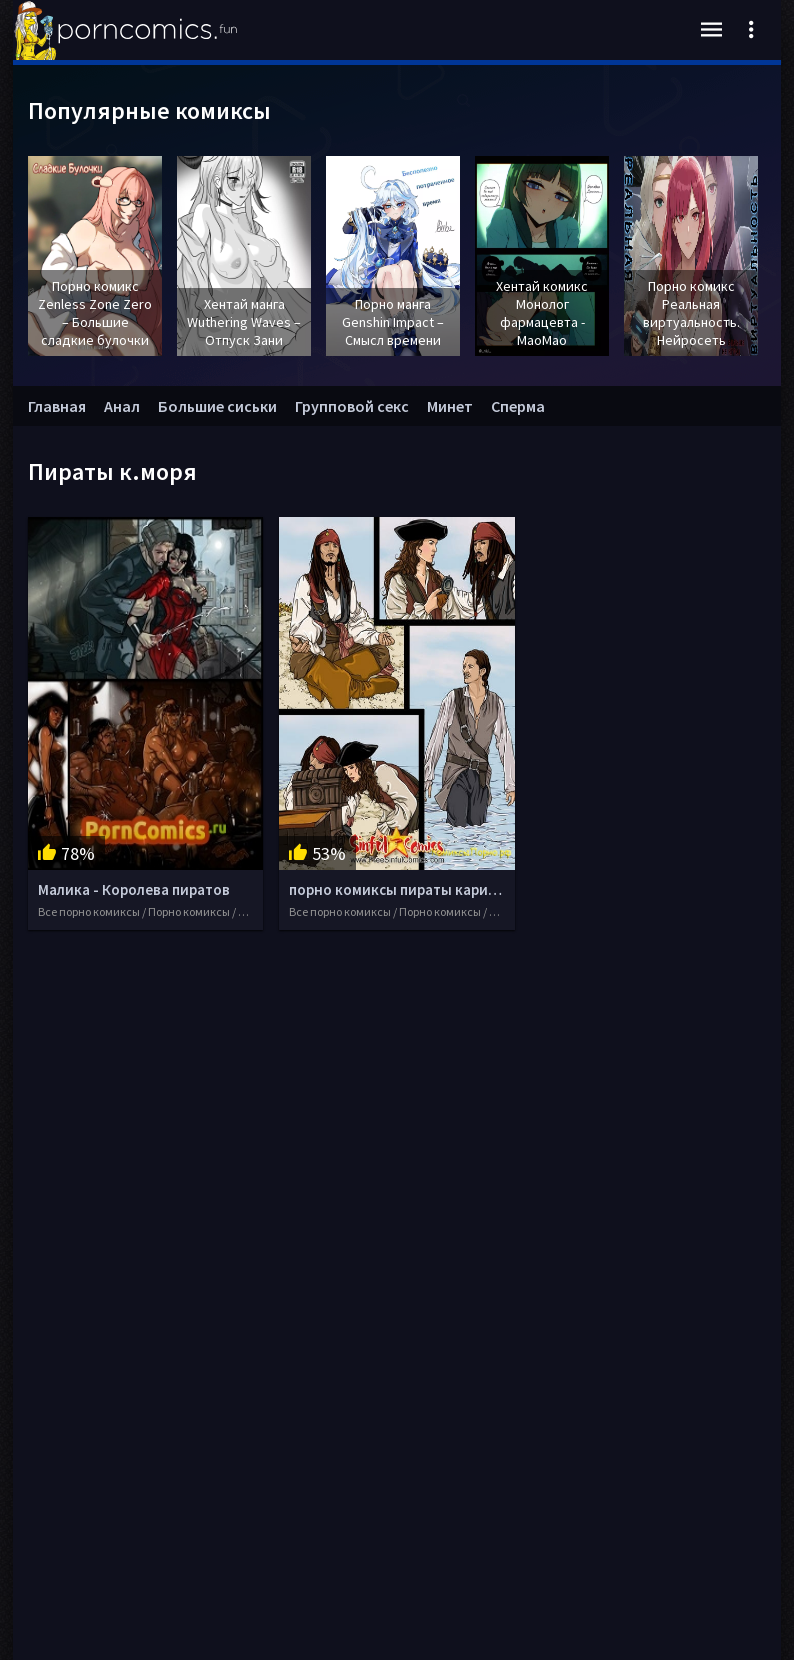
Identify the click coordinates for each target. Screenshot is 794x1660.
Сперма (518, 406)
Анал (122, 406)
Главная (57, 406)
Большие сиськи (217, 406)
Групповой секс (352, 406)
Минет (450, 406)
